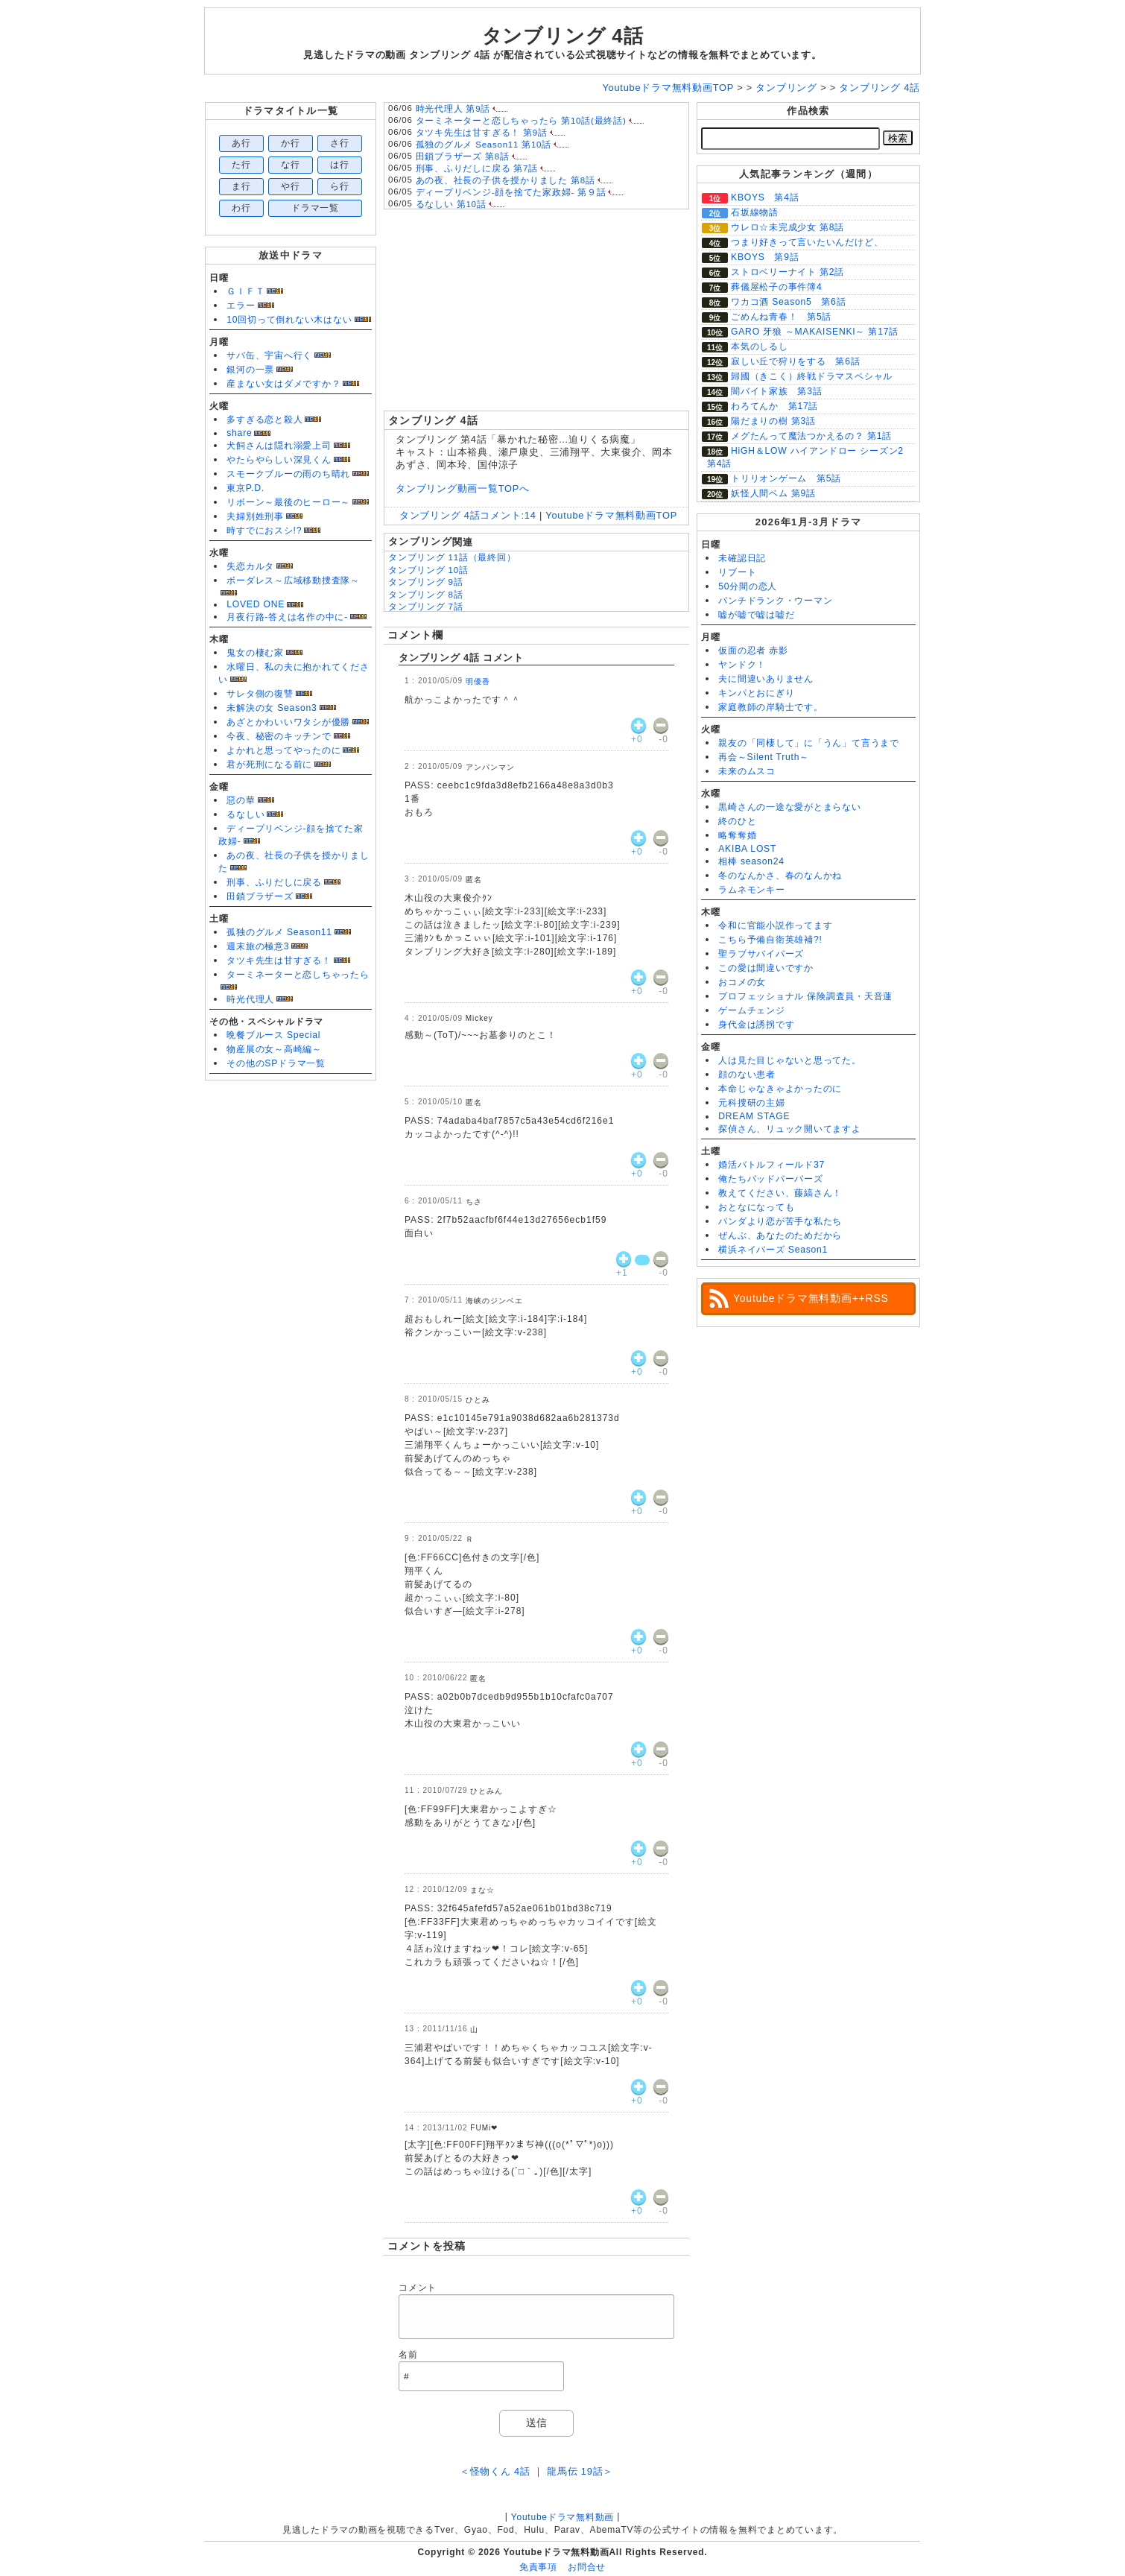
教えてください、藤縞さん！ (780, 1193)
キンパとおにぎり (756, 693)
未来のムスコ (747, 771)
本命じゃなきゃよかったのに (780, 1088)
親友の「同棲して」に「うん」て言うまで (808, 743)
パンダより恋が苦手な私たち (780, 1221)
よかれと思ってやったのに (283, 750)
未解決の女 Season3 (271, 708)
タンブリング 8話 (425, 594)
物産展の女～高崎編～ (274, 1049)
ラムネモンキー (751, 889)
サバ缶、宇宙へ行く (269, 355)
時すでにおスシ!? (264, 530)
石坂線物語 (755, 212)
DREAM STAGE (754, 1116)
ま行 (241, 186)
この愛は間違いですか (766, 968)
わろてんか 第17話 (774, 406)
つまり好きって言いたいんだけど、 (807, 242)
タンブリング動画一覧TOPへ (463, 488)
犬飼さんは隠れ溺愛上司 (278, 445)
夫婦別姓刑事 (255, 516)
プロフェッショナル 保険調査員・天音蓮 (805, 996)
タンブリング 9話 (425, 581)
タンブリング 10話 (428, 570)
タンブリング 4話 (563, 36)
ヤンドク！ (742, 664)
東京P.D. (245, 488)
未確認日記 (742, 558)
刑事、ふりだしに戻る (274, 882)
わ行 (241, 208)
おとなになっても (756, 1207)
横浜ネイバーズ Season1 (773, 1249)
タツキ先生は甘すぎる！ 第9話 (482, 132)
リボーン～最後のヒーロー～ (288, 502)
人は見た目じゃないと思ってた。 (789, 1060)
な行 (290, 164)
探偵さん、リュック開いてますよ (789, 1129)
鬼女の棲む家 (255, 653)
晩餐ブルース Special (273, 1035)
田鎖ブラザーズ (259, 896)
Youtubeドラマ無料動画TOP (611, 515)
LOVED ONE (255, 604)
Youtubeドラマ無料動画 (562, 2517)
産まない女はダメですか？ (283, 384)
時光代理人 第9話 (453, 108)
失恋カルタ (250, 566)
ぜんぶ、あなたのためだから (780, 1235)
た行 (241, 164)
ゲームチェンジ (751, 1010)
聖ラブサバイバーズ (761, 954)
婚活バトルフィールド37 (771, 1164)
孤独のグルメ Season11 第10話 (483, 144)
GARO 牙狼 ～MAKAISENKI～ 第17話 (815, 331)
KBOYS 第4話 (765, 197)
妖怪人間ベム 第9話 (773, 493)
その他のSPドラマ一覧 (276, 1063)
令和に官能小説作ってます (775, 925)
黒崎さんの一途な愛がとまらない (789, 807)
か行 (290, 143)
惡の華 (240, 800)
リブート (737, 572)
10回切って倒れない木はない (289, 319)
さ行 (339, 143)
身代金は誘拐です (756, 1024)
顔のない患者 (747, 1074)
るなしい (245, 814)
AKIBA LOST (747, 849)
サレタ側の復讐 (259, 694)
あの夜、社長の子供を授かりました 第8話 (505, 180)
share (239, 433)
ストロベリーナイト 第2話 (787, 272)
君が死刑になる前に (269, 764)
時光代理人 (250, 999)
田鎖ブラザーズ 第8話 (463, 156)
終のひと (737, 821)
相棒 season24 (751, 861)
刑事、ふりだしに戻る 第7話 (477, 168)
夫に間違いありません (766, 679)
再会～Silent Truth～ (763, 757)
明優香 (478, 681)
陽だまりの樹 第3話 (773, 421)
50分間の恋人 (747, 586)
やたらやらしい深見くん (278, 460)
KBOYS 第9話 (765, 257)
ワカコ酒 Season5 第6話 (788, 302)
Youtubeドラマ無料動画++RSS (811, 1298)
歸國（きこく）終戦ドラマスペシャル (812, 376)
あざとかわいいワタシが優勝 (288, 722)
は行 (339, 164)
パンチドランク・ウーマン (775, 600)
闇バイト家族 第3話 (776, 391)
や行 (290, 186)
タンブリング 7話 (425, 606)
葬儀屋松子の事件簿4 (776, 287)
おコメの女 (742, 982)
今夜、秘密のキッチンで (278, 736)
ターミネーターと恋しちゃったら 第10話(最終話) (521, 120)
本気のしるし (759, 346)
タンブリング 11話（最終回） (452, 557)
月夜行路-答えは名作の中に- (287, 617)
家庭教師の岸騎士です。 (770, 707)
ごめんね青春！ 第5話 (781, 316)
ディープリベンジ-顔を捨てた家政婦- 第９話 (511, 192)
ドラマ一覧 (315, 208)
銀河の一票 (250, 369)
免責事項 (538, 2567)
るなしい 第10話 (451, 204)
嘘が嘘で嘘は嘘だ (756, 615)
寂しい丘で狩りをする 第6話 (796, 361)
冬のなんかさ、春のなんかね (780, 875)
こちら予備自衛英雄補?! (770, 939)
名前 (408, 2354)
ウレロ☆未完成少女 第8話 (787, 227)
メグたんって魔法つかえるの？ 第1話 (811, 436)
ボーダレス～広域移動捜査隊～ (293, 580)
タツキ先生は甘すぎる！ (278, 960)
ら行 (339, 186)
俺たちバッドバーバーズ (770, 1179)
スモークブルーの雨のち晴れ (288, 474)
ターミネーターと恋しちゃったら (298, 974)
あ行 (241, 143)
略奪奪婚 (737, 835)
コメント (418, 2287)
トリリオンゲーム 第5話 (786, 478)
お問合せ (587, 2567)
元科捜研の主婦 (751, 1103)
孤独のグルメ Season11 (279, 932)
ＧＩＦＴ (245, 291)
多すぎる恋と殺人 (264, 419)
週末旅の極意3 (257, 946)
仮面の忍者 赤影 (753, 650)
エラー (240, 305)
